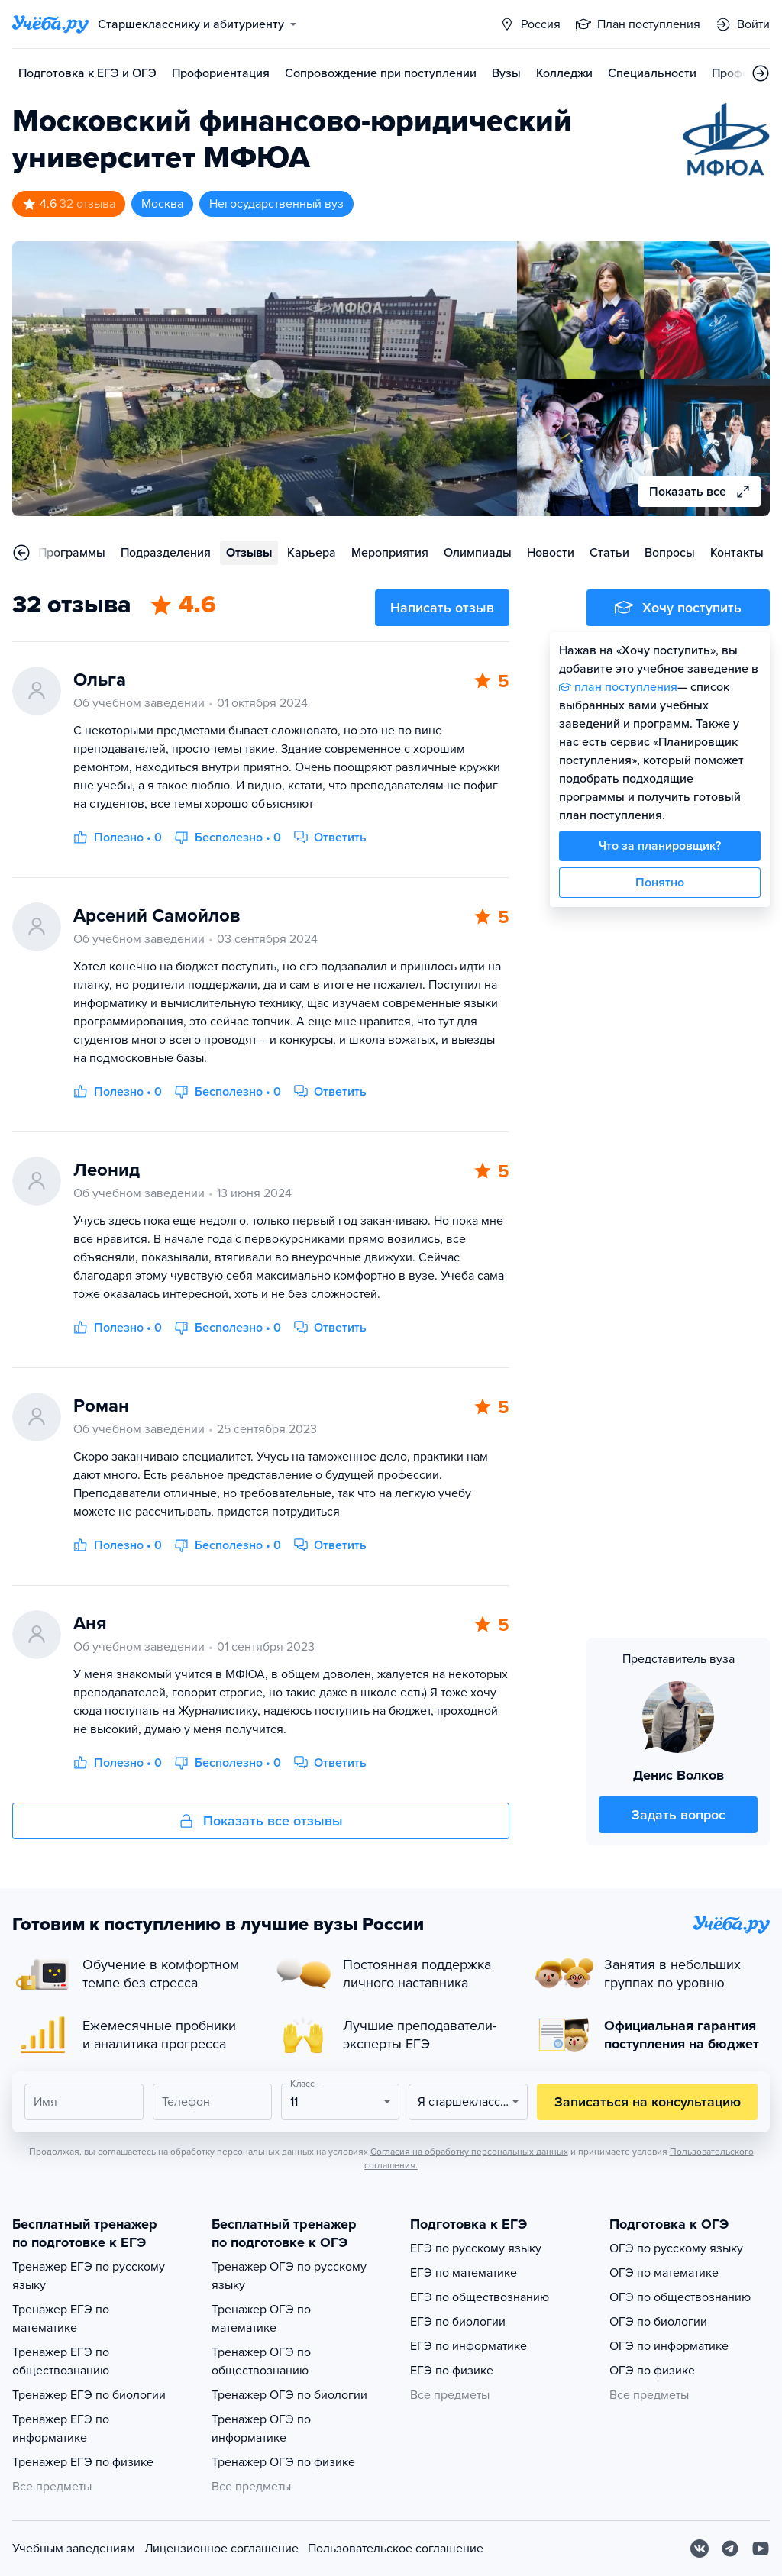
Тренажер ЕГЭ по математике (60, 2319)
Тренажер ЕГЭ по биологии (89, 2395)
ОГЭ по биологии (658, 2321)
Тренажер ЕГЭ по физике (82, 2462)
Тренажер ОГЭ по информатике (261, 2428)
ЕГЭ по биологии (458, 2321)
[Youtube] (760, 2548)
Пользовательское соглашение (395, 2548)
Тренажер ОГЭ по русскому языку (289, 2276)
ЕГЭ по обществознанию (479, 2297)
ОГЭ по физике (652, 2370)
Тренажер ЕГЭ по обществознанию (60, 2361)
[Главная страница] (50, 24)
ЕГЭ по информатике (468, 2346)
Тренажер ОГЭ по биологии (289, 2395)
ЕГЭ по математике (463, 2273)
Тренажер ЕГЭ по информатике (60, 2428)
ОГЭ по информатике (669, 2346)
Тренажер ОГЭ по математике (261, 2319)
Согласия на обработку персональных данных (469, 2151)
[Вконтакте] (699, 2548)
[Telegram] (730, 2548)
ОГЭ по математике (664, 2273)
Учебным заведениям (73, 2548)
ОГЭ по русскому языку (676, 2248)
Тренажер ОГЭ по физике (283, 2462)
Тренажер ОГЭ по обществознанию (261, 2361)
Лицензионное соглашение (221, 2548)
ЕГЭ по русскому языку (475, 2248)
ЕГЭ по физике (451, 2370)
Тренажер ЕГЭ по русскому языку (88, 2276)
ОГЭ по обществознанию (680, 2297)
